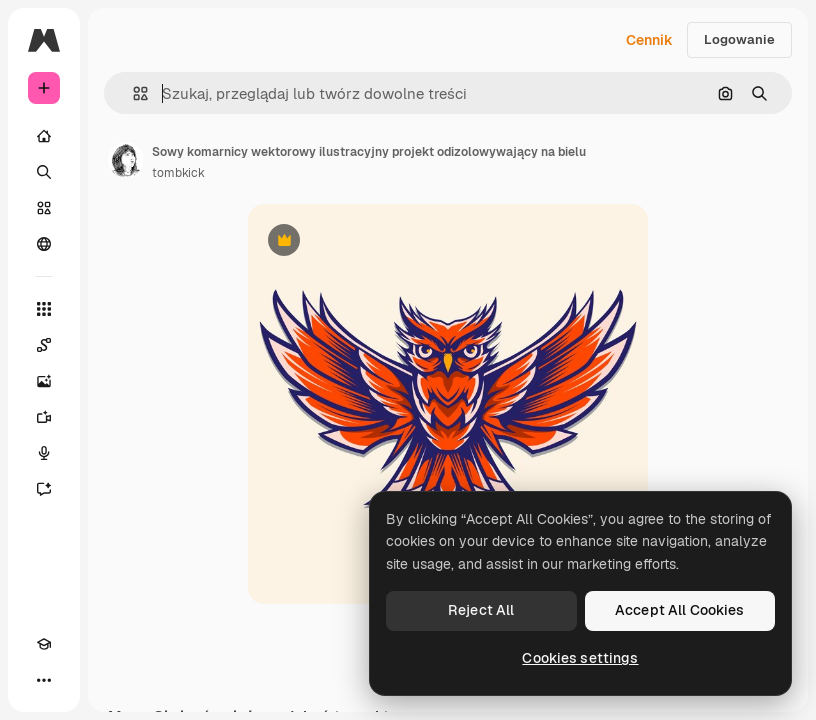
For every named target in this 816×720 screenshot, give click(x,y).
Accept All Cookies (680, 610)
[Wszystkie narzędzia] (44, 309)
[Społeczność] (44, 244)
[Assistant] (44, 489)
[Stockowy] (44, 208)
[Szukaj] (44, 172)
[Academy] (44, 644)
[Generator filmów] (44, 417)
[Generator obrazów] (44, 381)
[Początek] (44, 136)
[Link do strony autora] (126, 160)
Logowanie (739, 39)
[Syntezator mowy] (44, 453)
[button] (132, 93)
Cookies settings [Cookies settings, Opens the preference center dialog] (580, 658)
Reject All (481, 610)
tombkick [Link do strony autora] (178, 173)
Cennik (649, 40)
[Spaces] (44, 345)
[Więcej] (44, 680)
